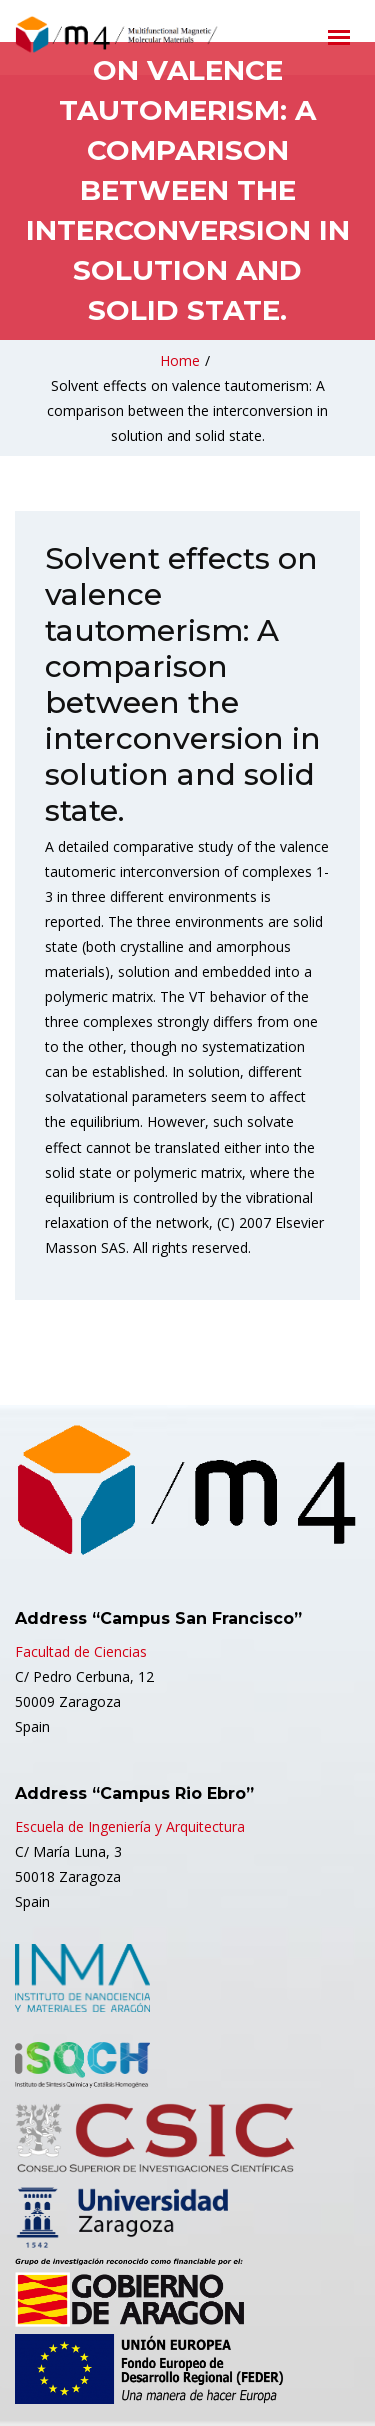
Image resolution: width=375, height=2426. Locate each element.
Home (180, 360)
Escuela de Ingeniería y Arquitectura (130, 1826)
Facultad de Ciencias (81, 1651)
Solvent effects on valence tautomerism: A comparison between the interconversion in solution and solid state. (187, 410)
